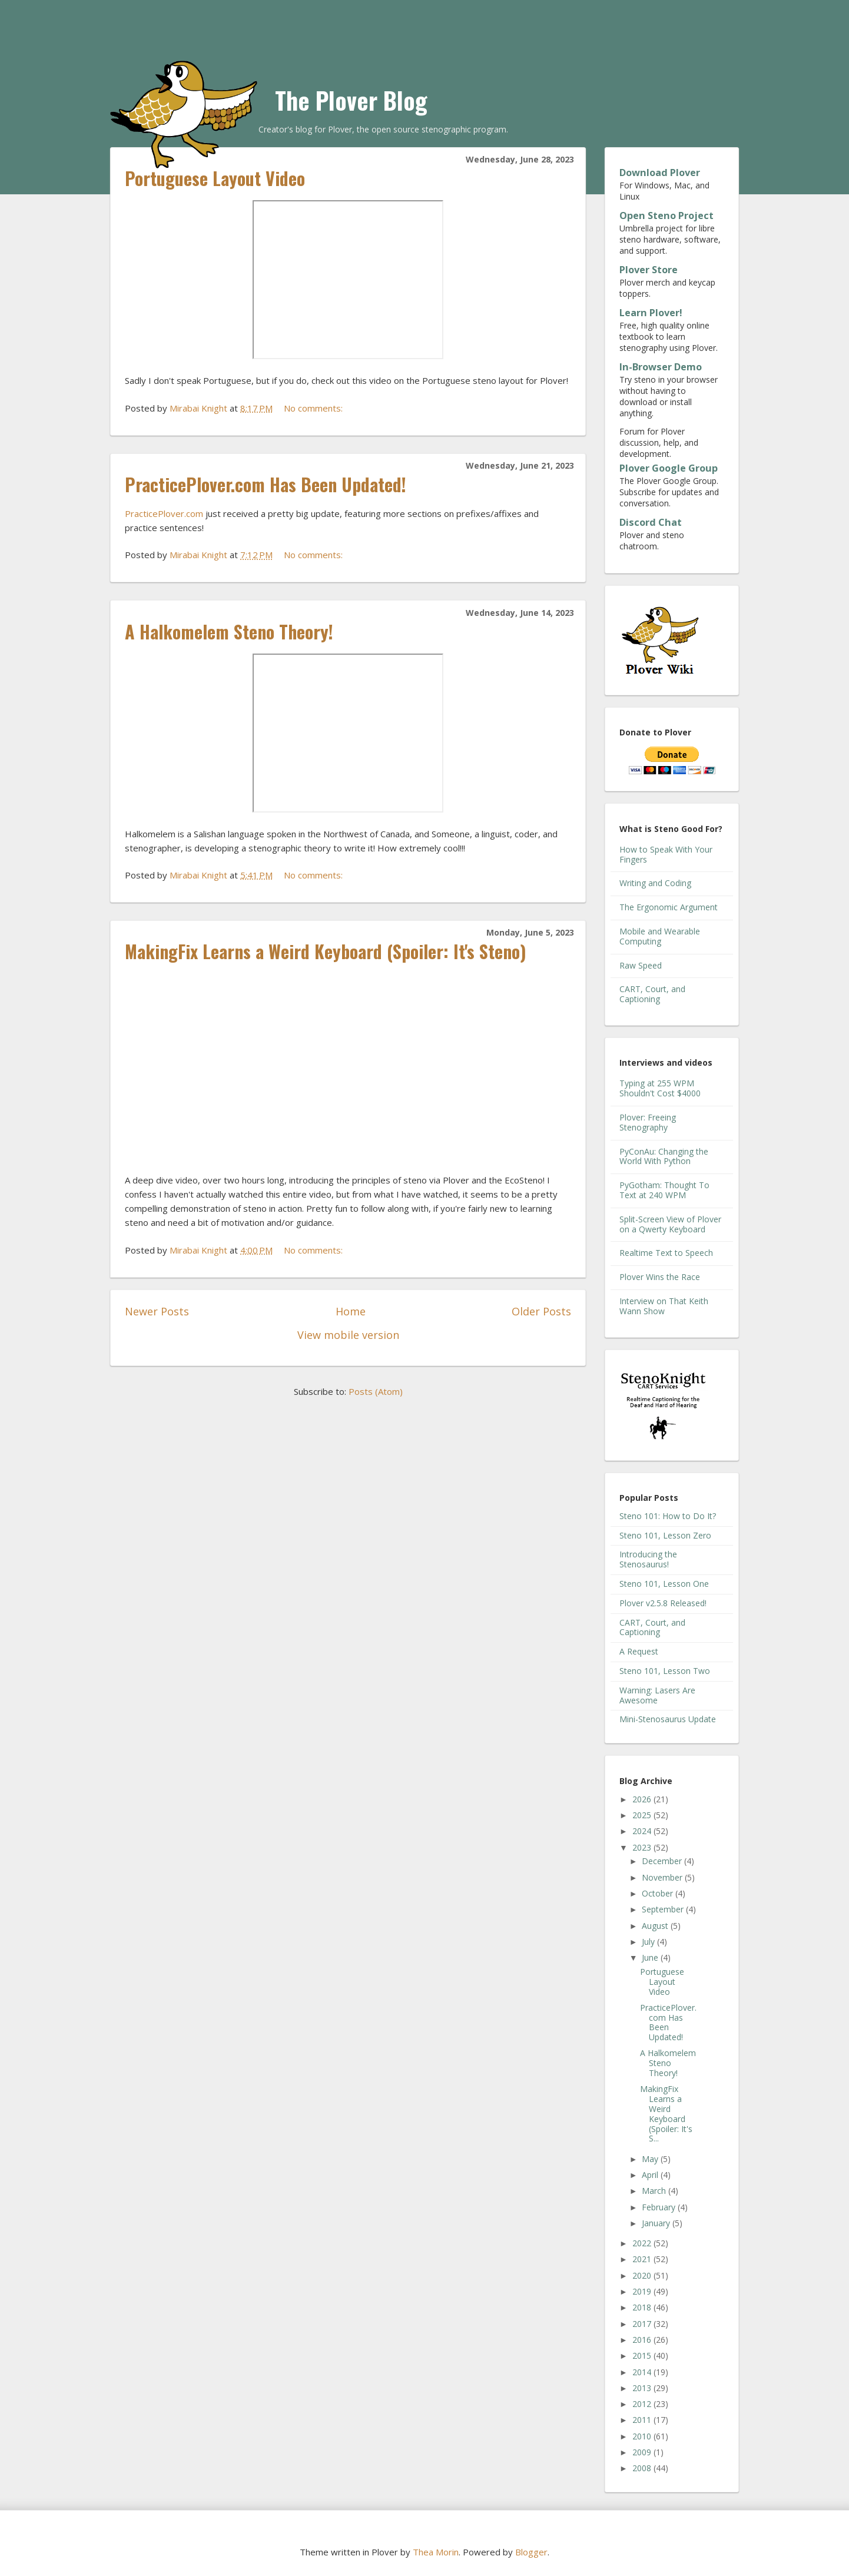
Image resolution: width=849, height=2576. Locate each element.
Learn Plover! (650, 312)
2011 (643, 2419)
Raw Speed (640, 965)
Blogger (531, 2552)
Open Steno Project (666, 215)
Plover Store (648, 269)
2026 (643, 1799)
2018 (643, 2307)
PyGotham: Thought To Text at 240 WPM (664, 1190)
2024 (643, 1830)
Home (351, 1311)
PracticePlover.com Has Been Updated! (265, 484)
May (651, 2158)
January (657, 2223)
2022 (643, 2243)
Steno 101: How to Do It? (667, 1515)
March (655, 2190)
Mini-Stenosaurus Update (667, 1719)
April (651, 2174)
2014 (643, 2372)
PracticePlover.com (164, 513)
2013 (643, 2387)
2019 (643, 2291)
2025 (643, 1815)
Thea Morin (436, 2552)
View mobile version (348, 1335)
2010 (643, 2436)
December (663, 1860)
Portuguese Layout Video (215, 178)
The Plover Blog (351, 100)
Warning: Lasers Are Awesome (657, 1695)
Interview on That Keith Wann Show (663, 1306)
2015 (643, 2355)
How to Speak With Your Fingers (665, 854)
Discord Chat (650, 522)
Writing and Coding (655, 882)
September (664, 1909)
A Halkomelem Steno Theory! (229, 631)
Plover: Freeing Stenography (647, 1122)
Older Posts (541, 1311)
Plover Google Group (668, 468)
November (663, 1877)
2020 (643, 2275)
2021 (643, 2259)
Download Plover (659, 172)
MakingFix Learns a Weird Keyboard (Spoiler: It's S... (666, 2113)
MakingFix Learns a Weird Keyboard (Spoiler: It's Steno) (325, 951)
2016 (643, 2339)
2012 (643, 2403)
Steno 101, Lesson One (664, 1583)
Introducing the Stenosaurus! (648, 1559)
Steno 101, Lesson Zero (665, 1535)
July (649, 1941)
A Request (638, 1651)
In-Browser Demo (660, 366)
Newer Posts (157, 1311)
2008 (643, 2468)
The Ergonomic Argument (668, 907)
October (658, 1893)
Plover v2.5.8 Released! (663, 1603)
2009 (643, 2452)
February (660, 2207)
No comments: (314, 408)
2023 (643, 1847)
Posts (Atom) (376, 1391)
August (656, 1925)
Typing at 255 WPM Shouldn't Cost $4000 (660, 1088)
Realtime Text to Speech (666, 1252)
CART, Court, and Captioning (652, 993)
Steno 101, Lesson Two (664, 1670)
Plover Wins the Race (659, 1276)
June (651, 1957)
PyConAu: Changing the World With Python (663, 1156)
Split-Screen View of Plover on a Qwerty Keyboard (670, 1224)
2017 (643, 2323)
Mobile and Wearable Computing (659, 936)
